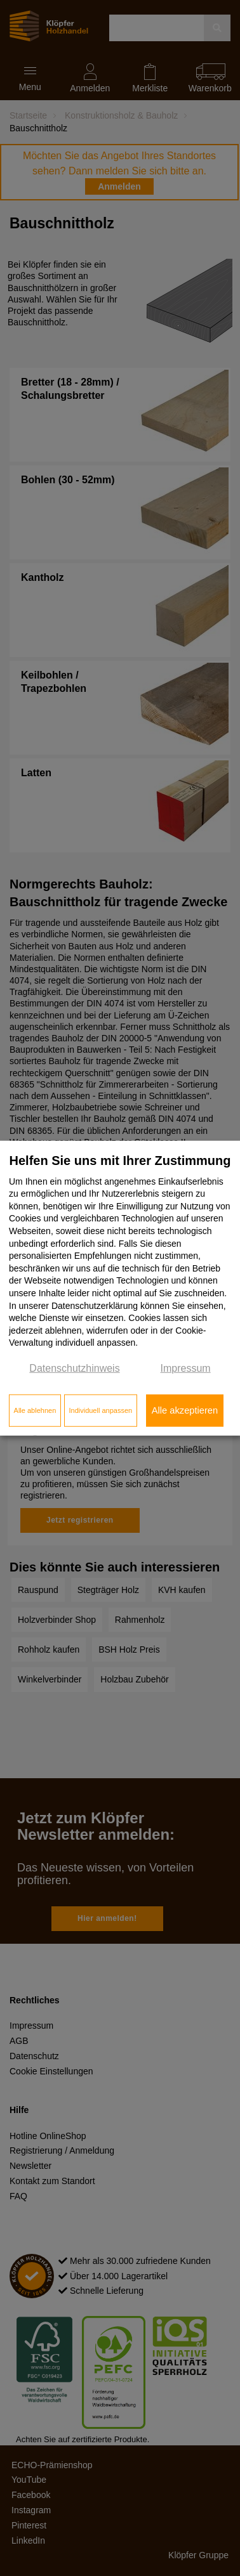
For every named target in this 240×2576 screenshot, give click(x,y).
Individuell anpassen (100, 1410)
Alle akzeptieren (185, 1410)
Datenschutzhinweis (74, 1368)
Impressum (186, 1368)
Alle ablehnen (35, 1410)
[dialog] (120, 1288)
